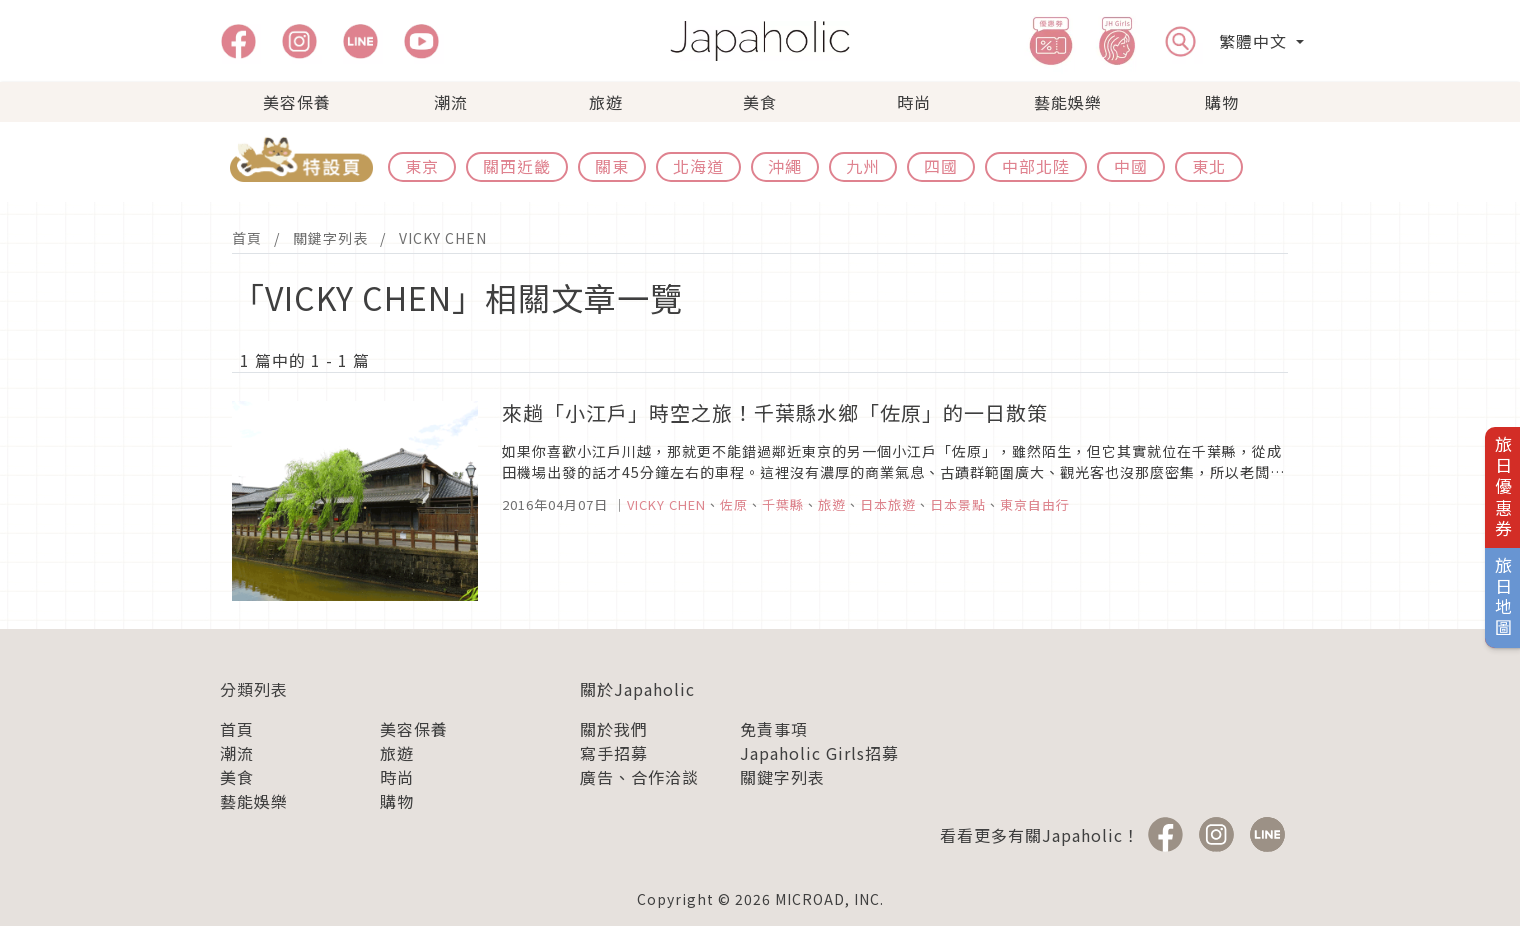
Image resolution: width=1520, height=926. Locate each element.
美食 (760, 102)
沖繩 (785, 166)
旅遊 (606, 102)
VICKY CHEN (443, 238)
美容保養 (297, 102)
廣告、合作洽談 (639, 777)
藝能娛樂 (1068, 102)
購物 (1222, 102)
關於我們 (614, 729)
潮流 (451, 102)
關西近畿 (517, 166)
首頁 (247, 238)
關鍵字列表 (330, 238)
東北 (1209, 166)
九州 (863, 166)
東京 (422, 166)
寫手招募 (614, 753)
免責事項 (774, 729)
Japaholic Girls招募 (819, 753)
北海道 (698, 166)
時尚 (914, 102)
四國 (941, 166)
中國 (1131, 166)
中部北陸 (1036, 166)
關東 (612, 166)
